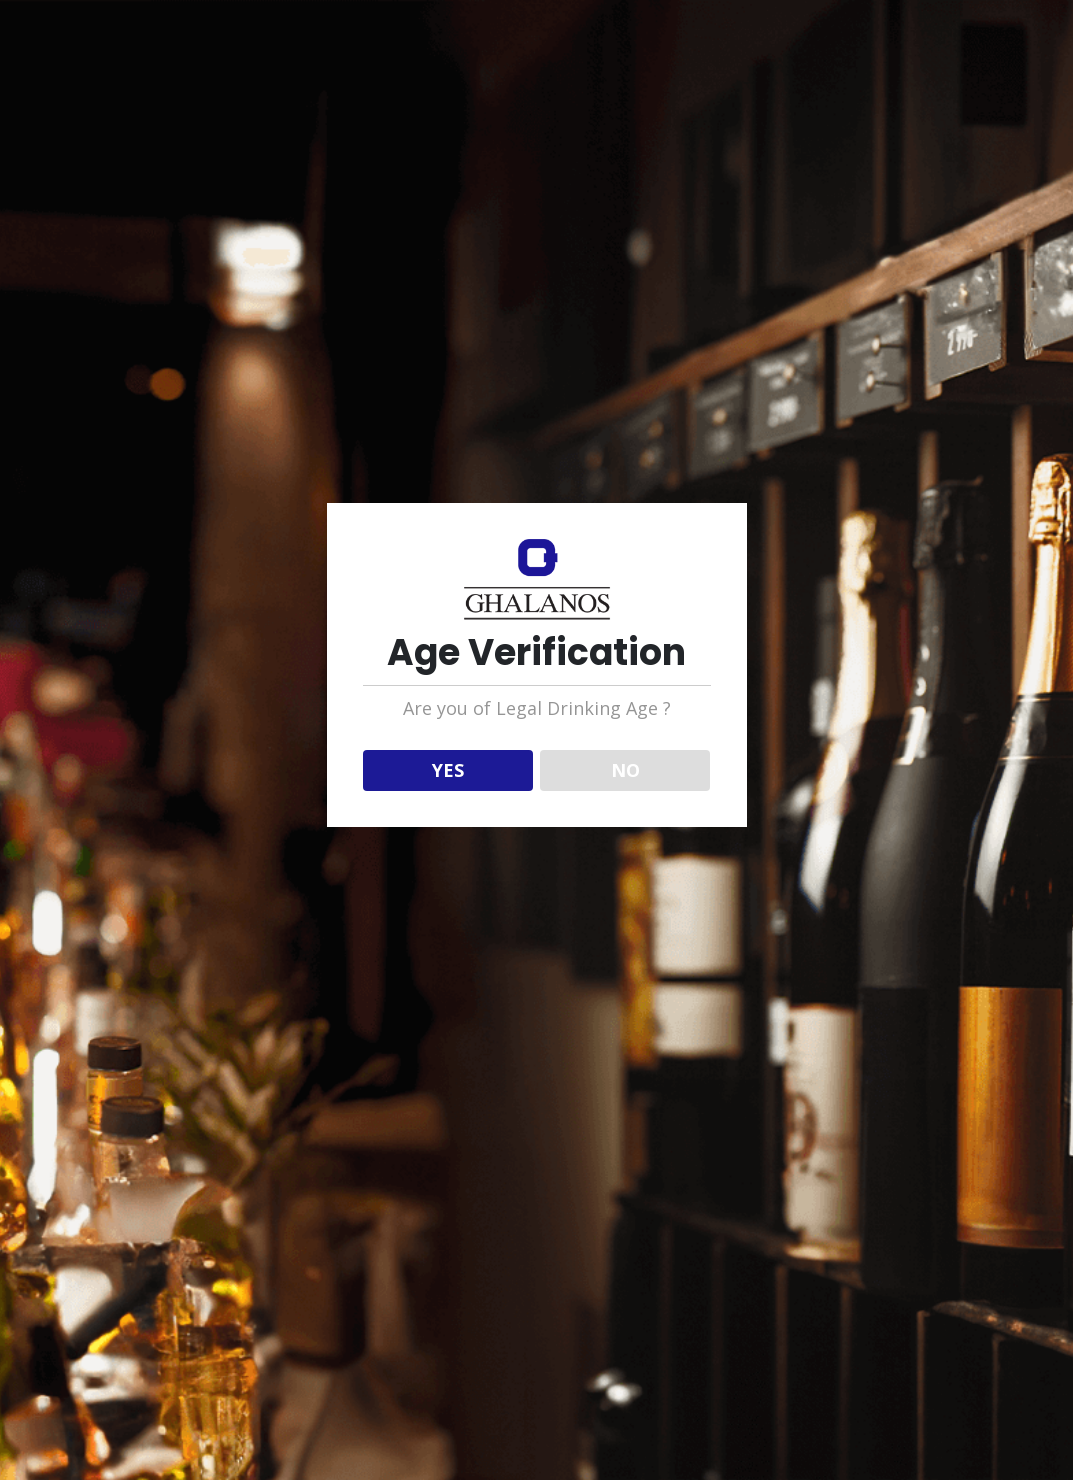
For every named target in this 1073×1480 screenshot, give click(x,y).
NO (625, 770)
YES (448, 770)
